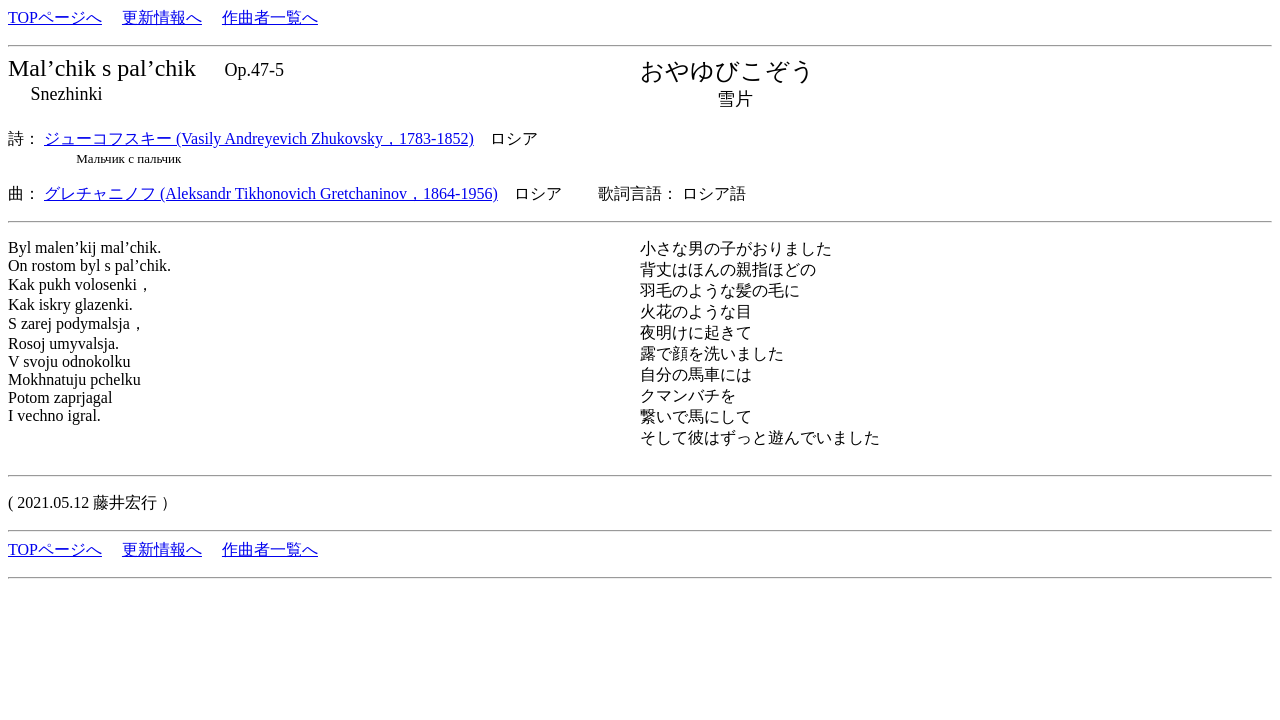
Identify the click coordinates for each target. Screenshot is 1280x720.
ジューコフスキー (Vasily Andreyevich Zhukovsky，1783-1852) (259, 138)
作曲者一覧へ (270, 17)
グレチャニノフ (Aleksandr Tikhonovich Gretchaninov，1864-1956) (271, 193)
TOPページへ (55, 17)
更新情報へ (162, 17)
